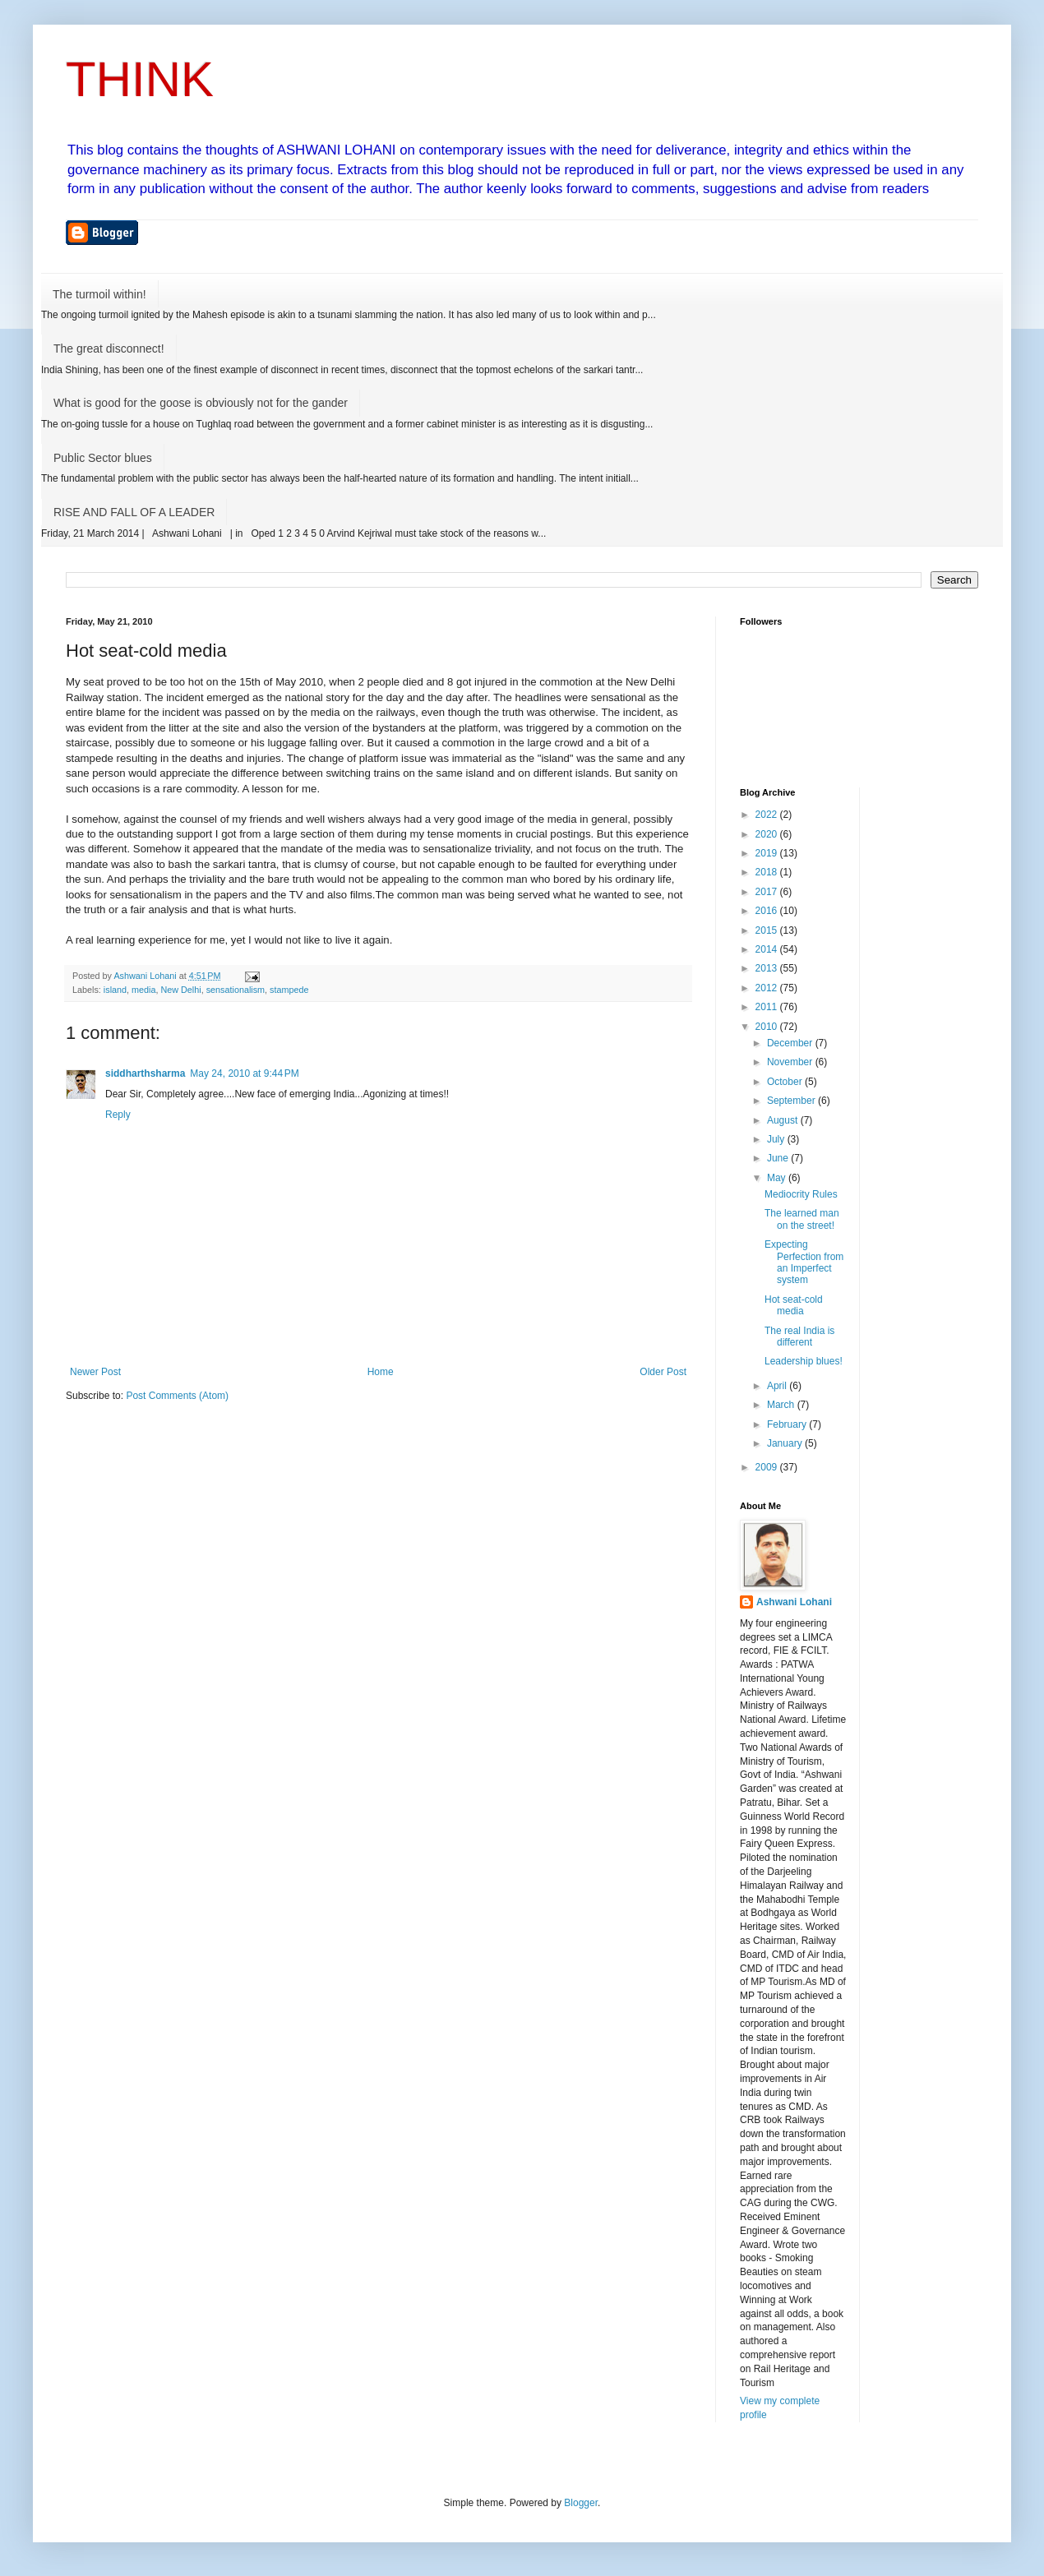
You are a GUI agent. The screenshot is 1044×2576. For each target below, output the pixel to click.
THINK (140, 79)
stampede (289, 990)
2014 (767, 949)
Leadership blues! (804, 1361)
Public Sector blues (102, 457)
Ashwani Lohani (794, 1602)
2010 (767, 1026)
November (791, 1062)
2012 (767, 988)
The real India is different (799, 1336)
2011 (767, 1007)
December (791, 1043)
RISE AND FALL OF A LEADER (134, 512)
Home (380, 1372)
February (788, 1424)
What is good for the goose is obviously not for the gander (200, 402)
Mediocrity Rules (801, 1194)
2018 (767, 872)
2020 (767, 834)
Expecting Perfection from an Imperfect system (804, 1262)
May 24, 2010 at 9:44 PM (244, 1073)
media (143, 990)
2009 (767, 1467)
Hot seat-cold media (794, 1305)
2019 (767, 853)
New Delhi (180, 990)
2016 (767, 910)
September (792, 1100)
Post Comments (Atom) (177, 1395)
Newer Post (95, 1372)
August (784, 1120)
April (778, 1386)
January (786, 1443)
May (777, 1178)
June (779, 1158)
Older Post (663, 1372)
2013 (767, 968)
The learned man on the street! (802, 1218)
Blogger (581, 2503)
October (786, 1081)
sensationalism (235, 990)
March (782, 1404)
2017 (767, 892)
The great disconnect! (108, 348)
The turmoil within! (99, 294)
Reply (118, 1114)
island (115, 990)
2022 (767, 814)
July (777, 1139)
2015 (767, 930)
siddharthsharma (145, 1073)
